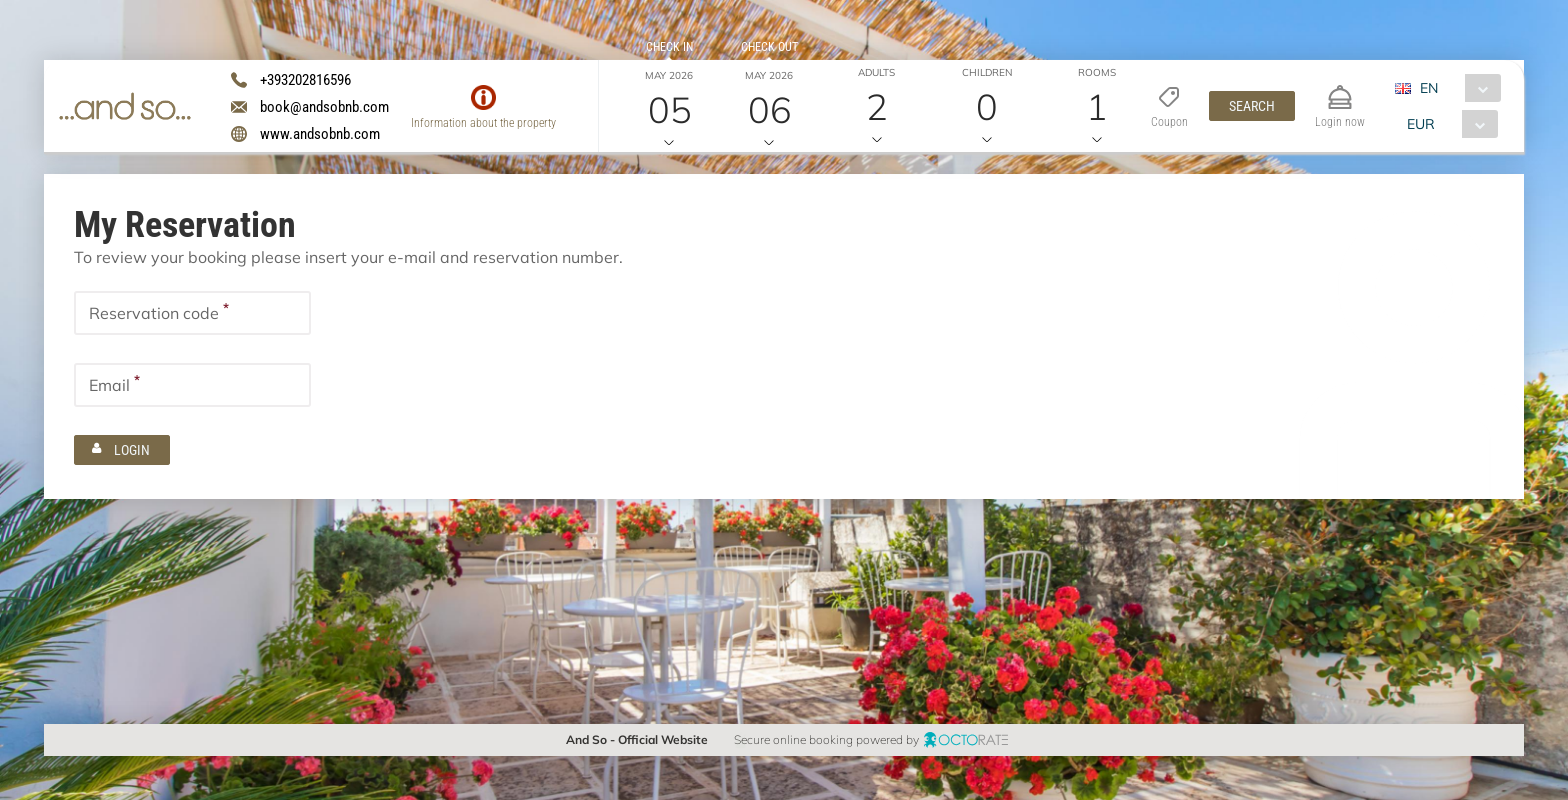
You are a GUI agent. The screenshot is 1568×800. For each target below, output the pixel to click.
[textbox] (192, 313)
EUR (1421, 124)
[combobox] (1455, 88)
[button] (1252, 106)
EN (1429, 88)
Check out (769, 47)
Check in (669, 47)
